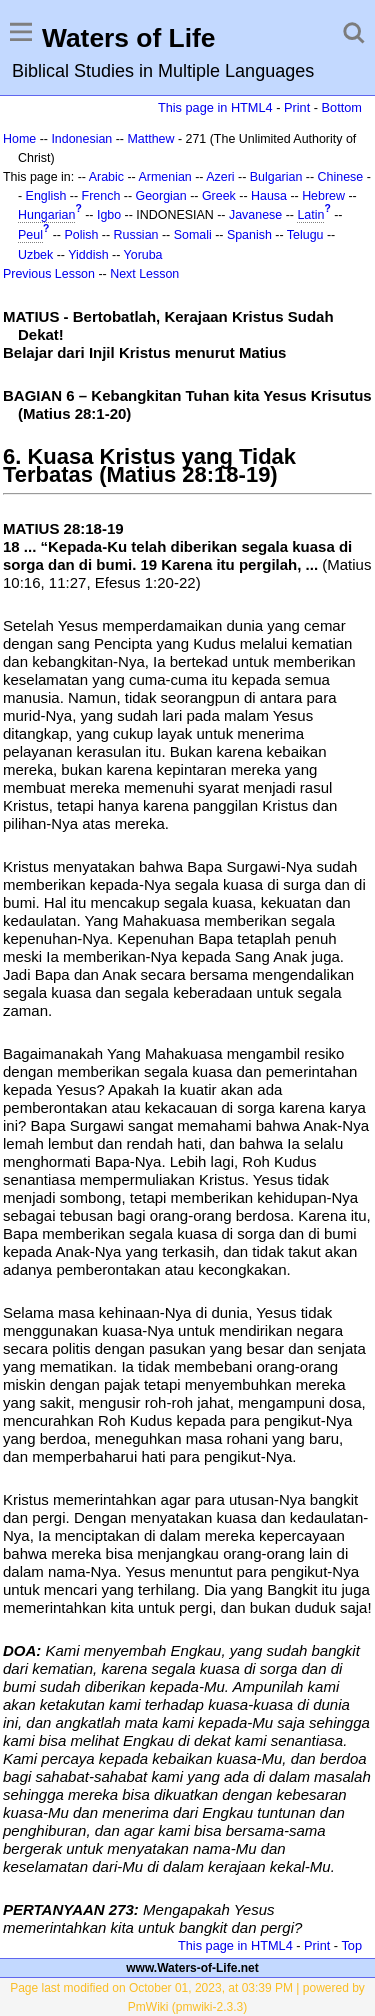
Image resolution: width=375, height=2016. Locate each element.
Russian (136, 235)
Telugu (305, 235)
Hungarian (46, 215)
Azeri (220, 177)
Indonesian (81, 139)
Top (351, 1945)
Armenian (165, 177)
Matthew (150, 139)
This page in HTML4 (215, 107)
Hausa (269, 196)
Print (297, 107)
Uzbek (35, 255)
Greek (219, 196)
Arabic (106, 177)
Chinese (341, 177)
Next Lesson (144, 274)
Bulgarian (276, 177)
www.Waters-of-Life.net (192, 1968)
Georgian (161, 196)
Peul (30, 235)
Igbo (109, 215)
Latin (310, 215)
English (46, 196)
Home (19, 139)
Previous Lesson (49, 274)
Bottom (342, 107)
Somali (193, 235)
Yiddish (88, 255)
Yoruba (143, 255)
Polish (81, 235)
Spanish (249, 235)
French (101, 196)
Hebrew (323, 196)
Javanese (255, 215)
